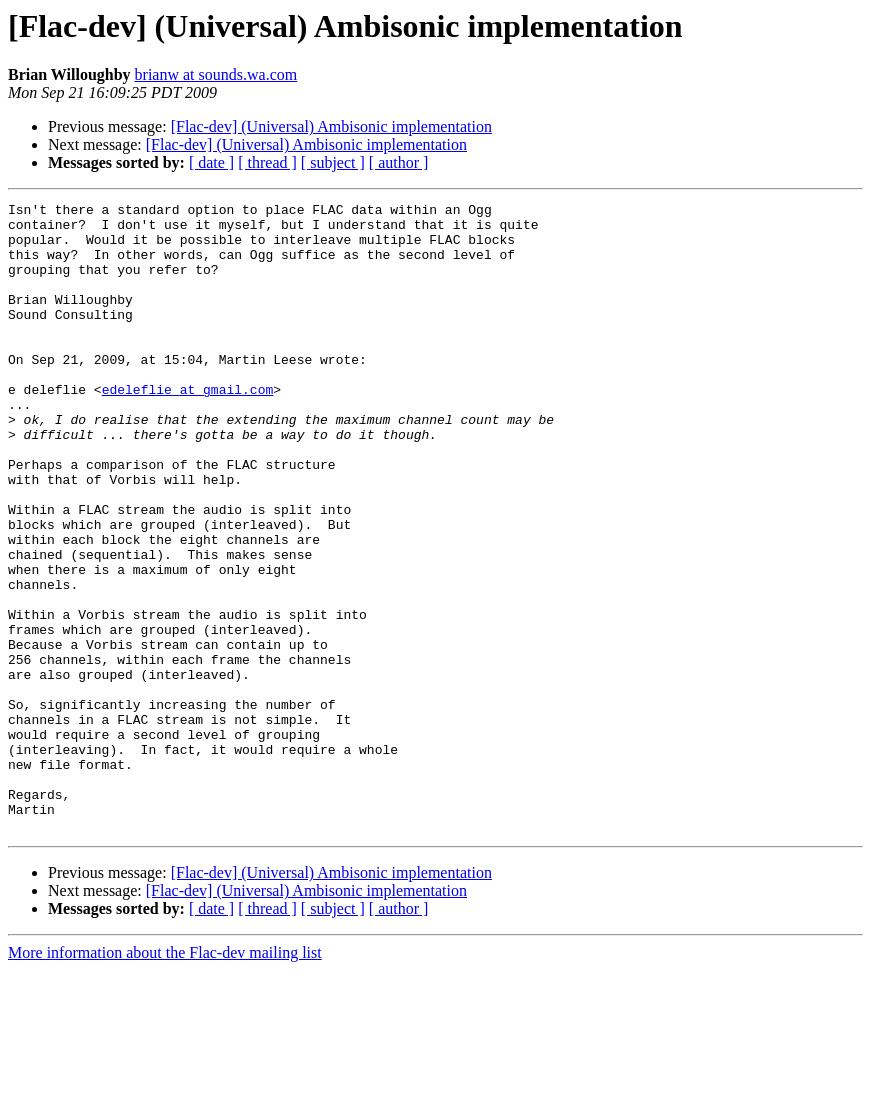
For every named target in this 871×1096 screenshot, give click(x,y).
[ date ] (211, 162)
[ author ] (399, 162)
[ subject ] (333, 162)
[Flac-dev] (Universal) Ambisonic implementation (331, 126)
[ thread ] (267, 162)
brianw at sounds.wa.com (216, 74)
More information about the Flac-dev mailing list (165, 1078)
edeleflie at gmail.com (188, 428)
